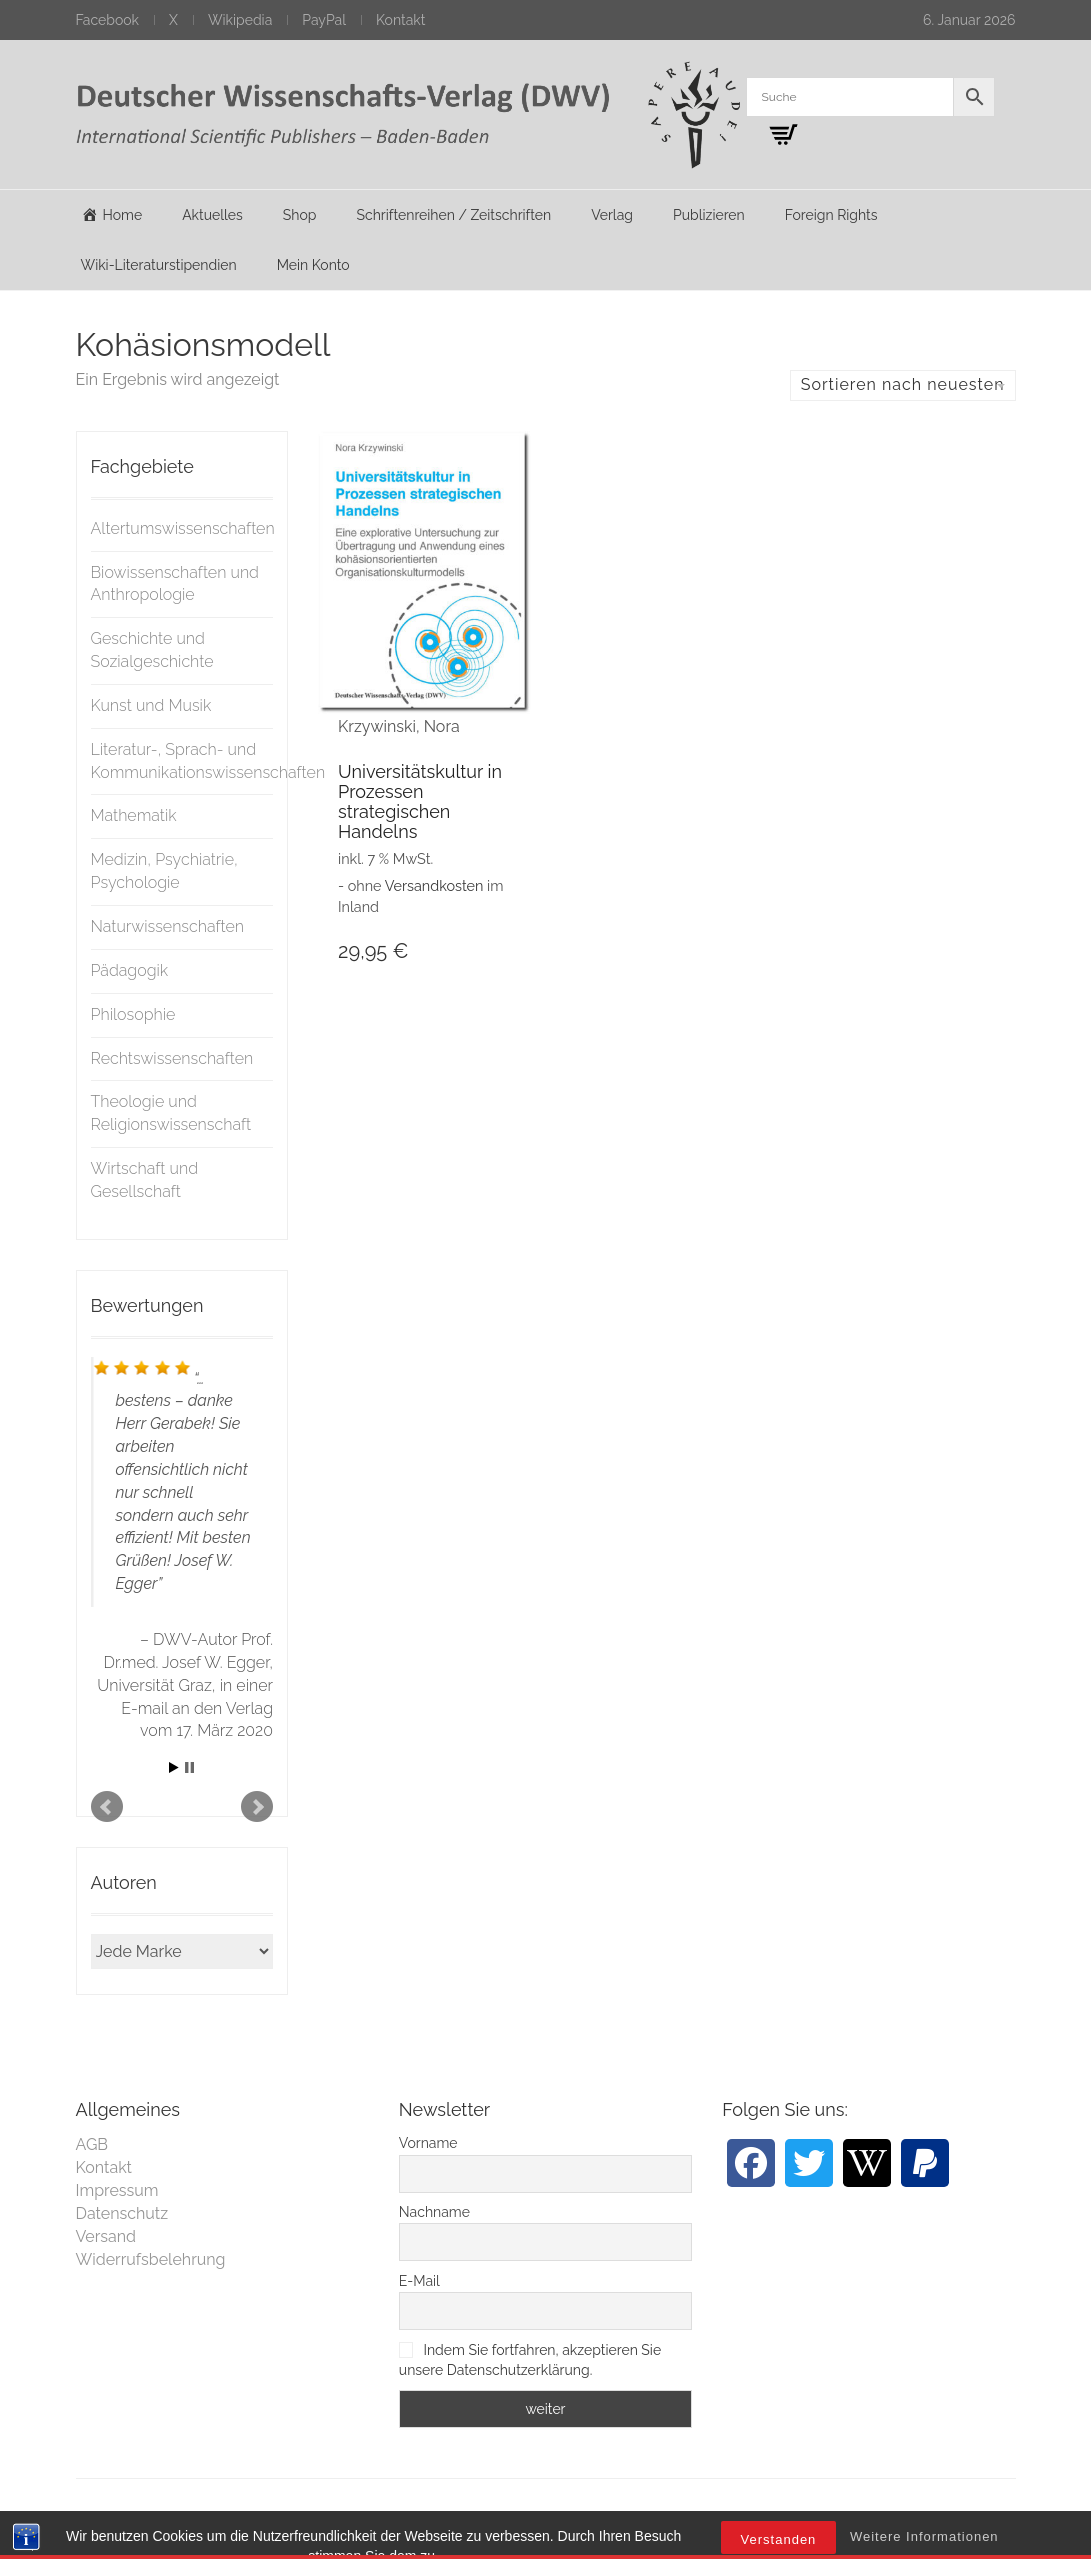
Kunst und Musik (151, 705)
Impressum (117, 2190)
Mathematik (134, 815)
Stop (189, 1767)
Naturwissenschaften (168, 926)
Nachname (434, 2212)
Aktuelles (212, 215)
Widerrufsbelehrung (151, 2259)
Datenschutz (122, 2213)
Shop (300, 215)
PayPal (324, 20)
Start (174, 1767)
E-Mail (419, 2281)
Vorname (428, 2143)
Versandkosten (434, 885)
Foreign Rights (831, 215)
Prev (107, 1807)
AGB (92, 2144)
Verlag (612, 215)
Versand (106, 2236)
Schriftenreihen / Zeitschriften (454, 215)
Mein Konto (313, 265)
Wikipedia (240, 20)
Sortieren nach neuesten (903, 384)
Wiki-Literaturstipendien (159, 265)
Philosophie (133, 1014)
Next (257, 1807)
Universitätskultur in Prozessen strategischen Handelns (420, 801)
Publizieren (709, 215)
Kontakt (400, 20)
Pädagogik (130, 970)
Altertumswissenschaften (183, 528)
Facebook (108, 20)
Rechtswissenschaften (172, 1058)
